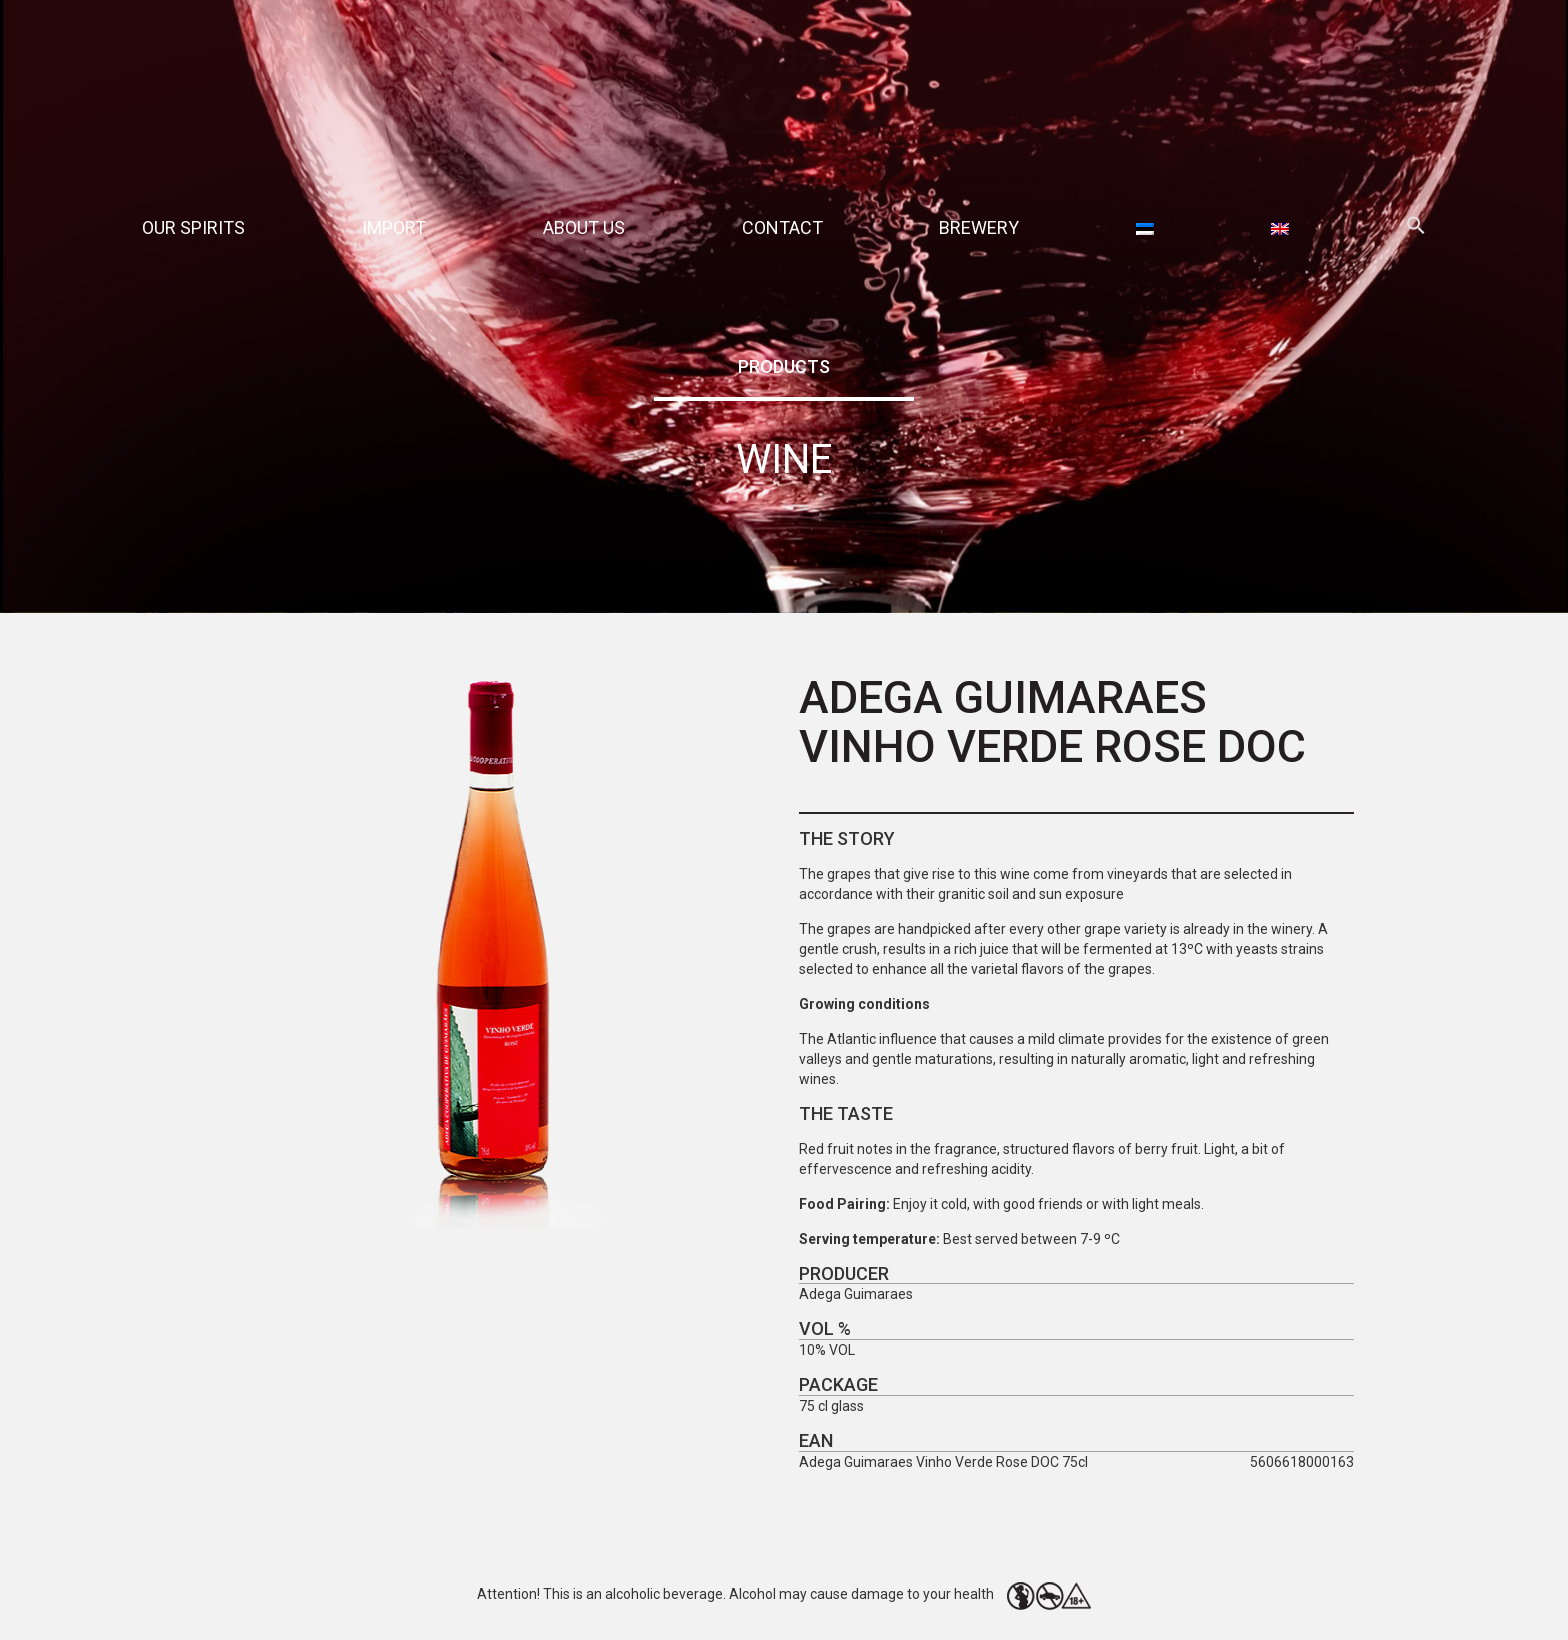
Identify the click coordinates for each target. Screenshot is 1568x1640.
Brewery (979, 227)
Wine (784, 459)
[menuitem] (1145, 227)
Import (394, 227)
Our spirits (193, 227)
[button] (1416, 228)
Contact (782, 227)
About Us (584, 227)
